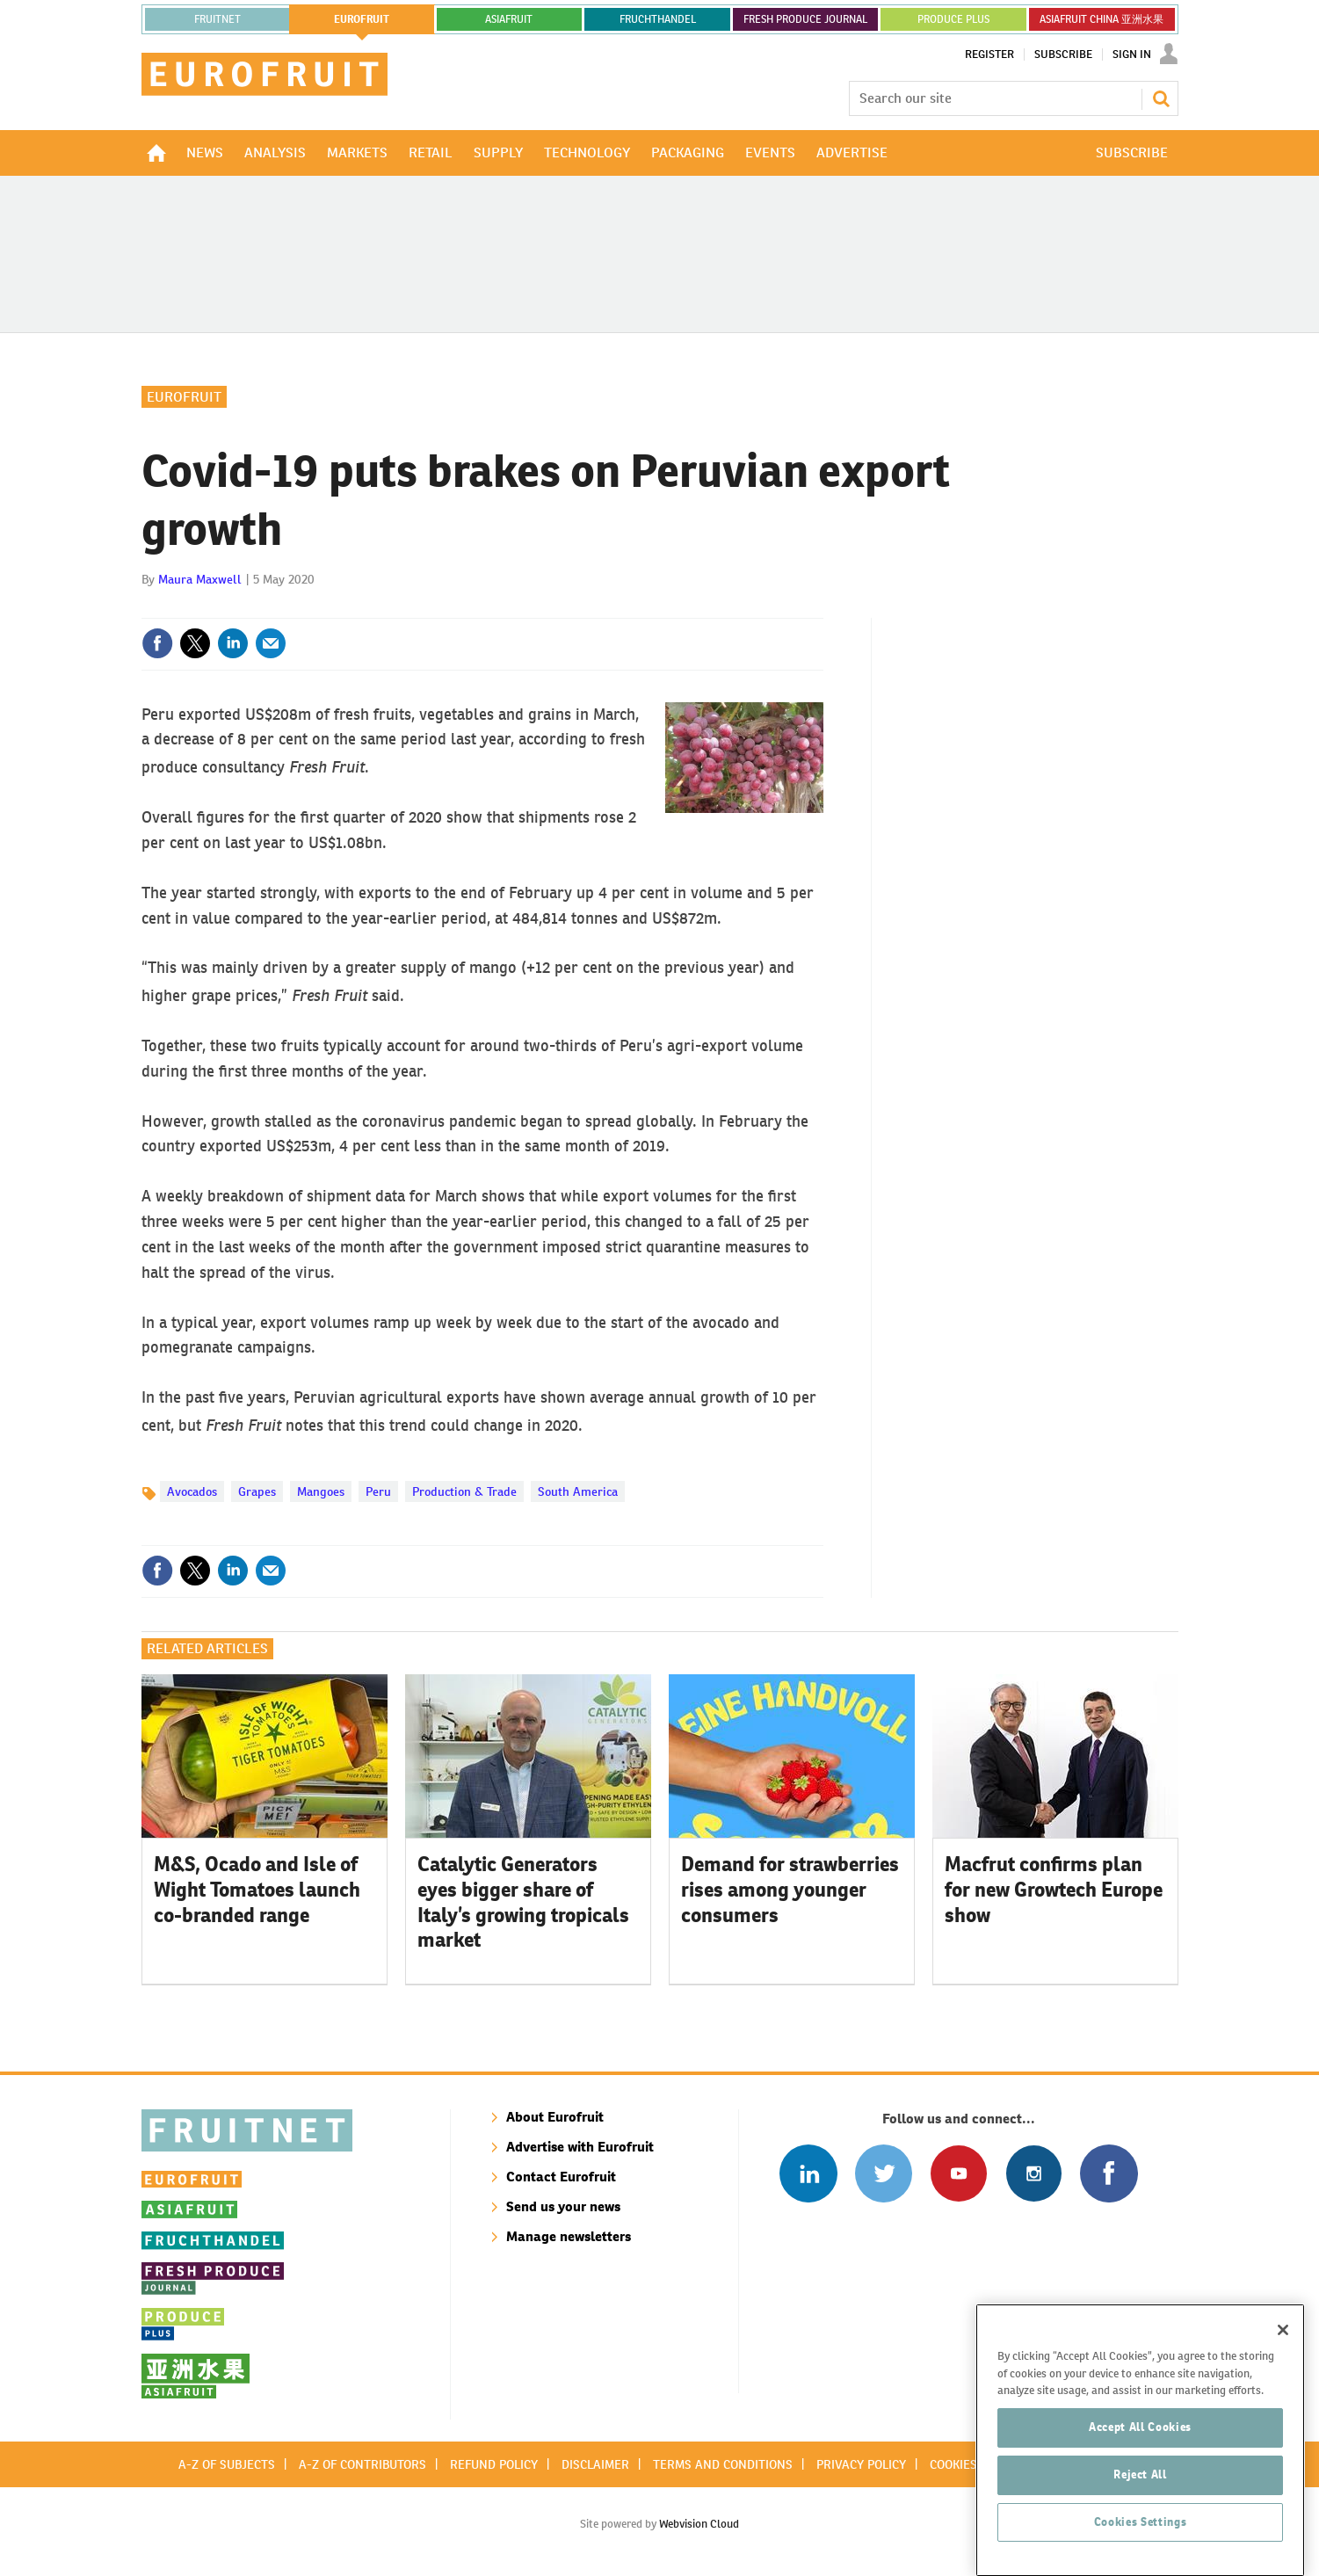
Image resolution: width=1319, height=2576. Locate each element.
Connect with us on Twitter (883, 2173)
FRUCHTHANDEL (658, 19)
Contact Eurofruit (561, 2176)
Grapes (257, 1491)
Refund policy (494, 2464)
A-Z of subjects (226, 2464)
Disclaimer (595, 2464)
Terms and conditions (723, 2464)
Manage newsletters (568, 2236)
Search (1161, 98)
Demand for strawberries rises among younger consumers (790, 1889)
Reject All (1140, 2554)
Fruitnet (217, 19)
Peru (378, 1491)
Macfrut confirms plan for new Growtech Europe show (1054, 1889)
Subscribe (1063, 54)
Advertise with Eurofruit (580, 2146)
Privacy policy (861, 2464)
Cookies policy (974, 2464)
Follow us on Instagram (1033, 2173)
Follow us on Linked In (808, 2173)
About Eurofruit (555, 2117)
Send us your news (563, 2206)
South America (578, 1491)
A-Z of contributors (362, 2464)
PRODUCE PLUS (953, 19)
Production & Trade (464, 1491)
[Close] (1283, 2410)
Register (989, 54)
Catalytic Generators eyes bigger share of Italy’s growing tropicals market (523, 1902)
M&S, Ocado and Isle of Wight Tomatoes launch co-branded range (257, 1889)
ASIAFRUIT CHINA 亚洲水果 (1101, 19)
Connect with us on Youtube (958, 2173)
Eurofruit (184, 397)
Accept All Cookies (1140, 2507)
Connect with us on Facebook (1108, 2173)
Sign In (1131, 54)
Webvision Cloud (699, 2523)
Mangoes (320, 1491)
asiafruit (509, 19)
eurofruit (361, 19)
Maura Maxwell (200, 579)
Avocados (192, 1491)
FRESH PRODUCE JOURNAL (805, 19)
